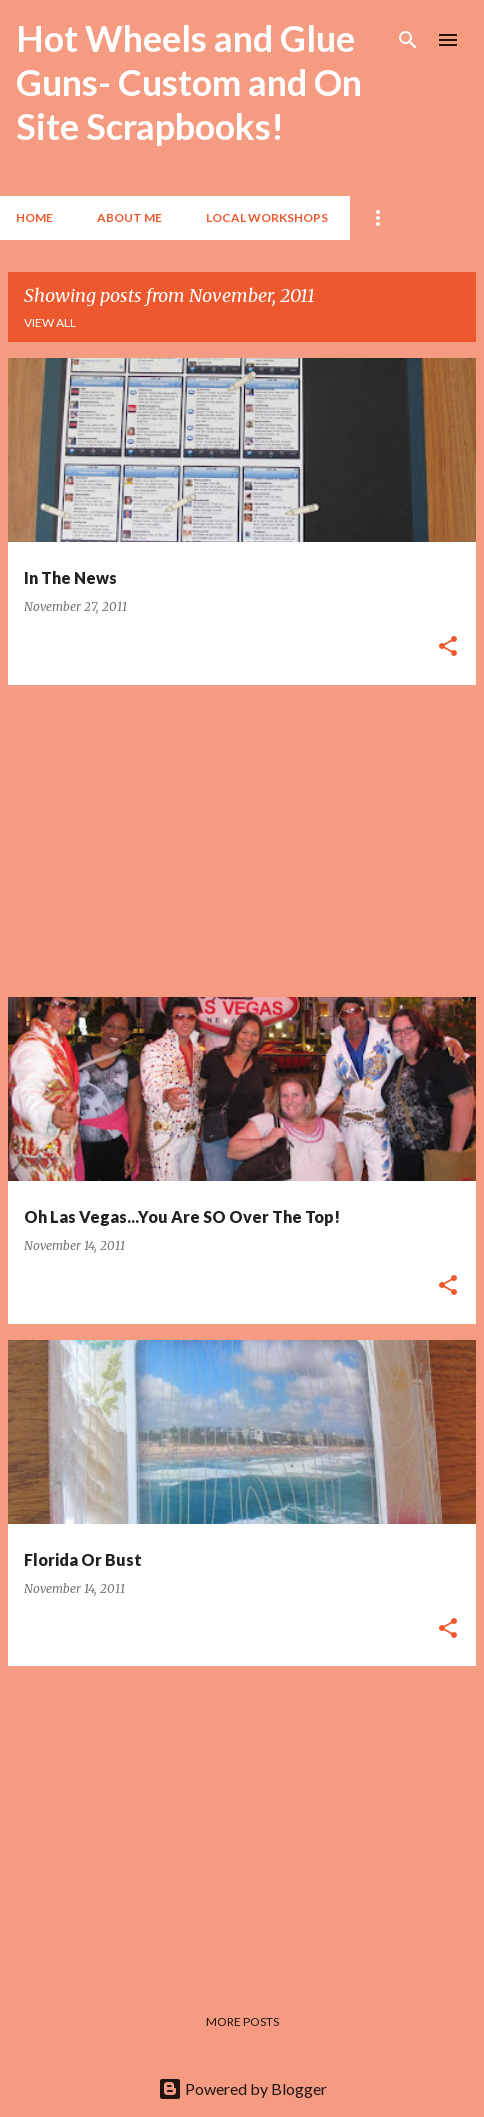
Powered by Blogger (242, 2088)
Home (34, 217)
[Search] (408, 40)
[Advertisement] (242, 841)
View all (50, 322)
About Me (129, 217)
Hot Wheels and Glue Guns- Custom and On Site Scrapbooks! (189, 82)
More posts (242, 2021)
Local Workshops (267, 217)
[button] (448, 647)
